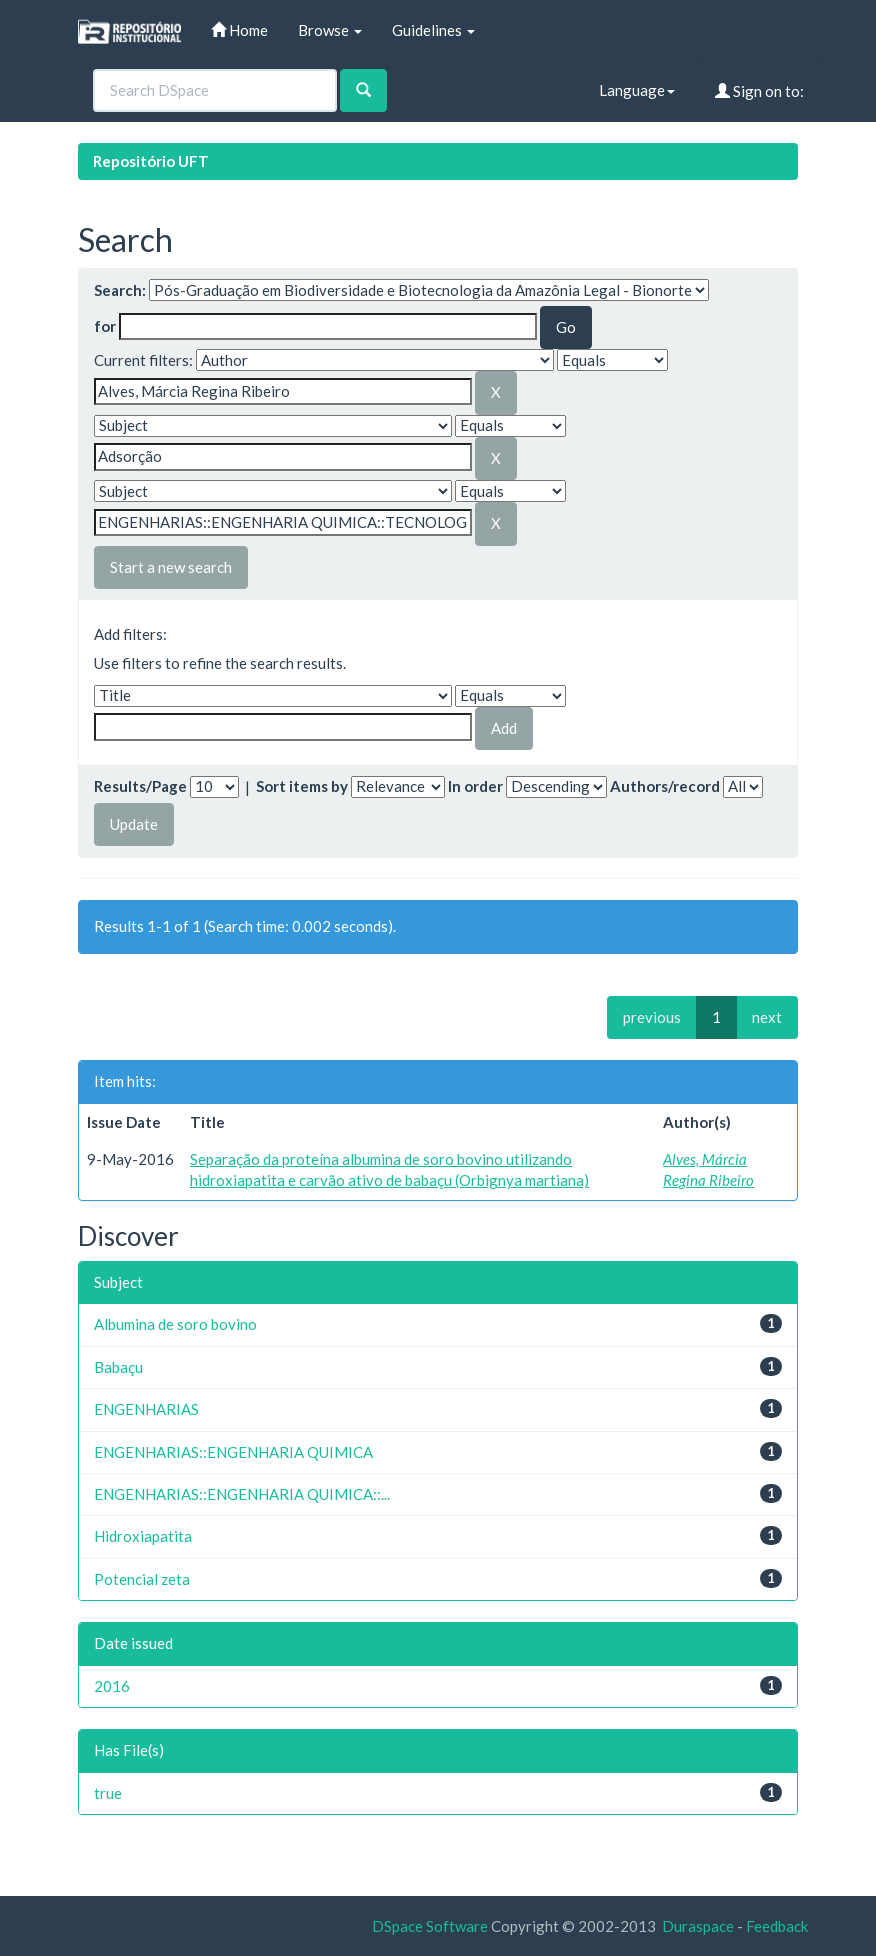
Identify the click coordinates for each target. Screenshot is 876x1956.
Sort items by (302, 786)
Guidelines (433, 30)
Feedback (777, 1926)
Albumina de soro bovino (175, 1324)
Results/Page (140, 786)
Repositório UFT (151, 161)
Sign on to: (759, 91)
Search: (120, 290)
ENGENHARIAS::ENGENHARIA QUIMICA (233, 1452)
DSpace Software (430, 1926)
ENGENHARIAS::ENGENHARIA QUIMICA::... (242, 1494)
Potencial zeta (142, 1579)
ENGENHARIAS (146, 1409)
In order (475, 786)
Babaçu (118, 1367)
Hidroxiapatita (143, 1536)
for (105, 326)
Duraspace (698, 1926)
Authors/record (665, 786)
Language (637, 90)
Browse (330, 30)
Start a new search (171, 567)
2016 (112, 1686)
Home (239, 30)
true (108, 1793)
